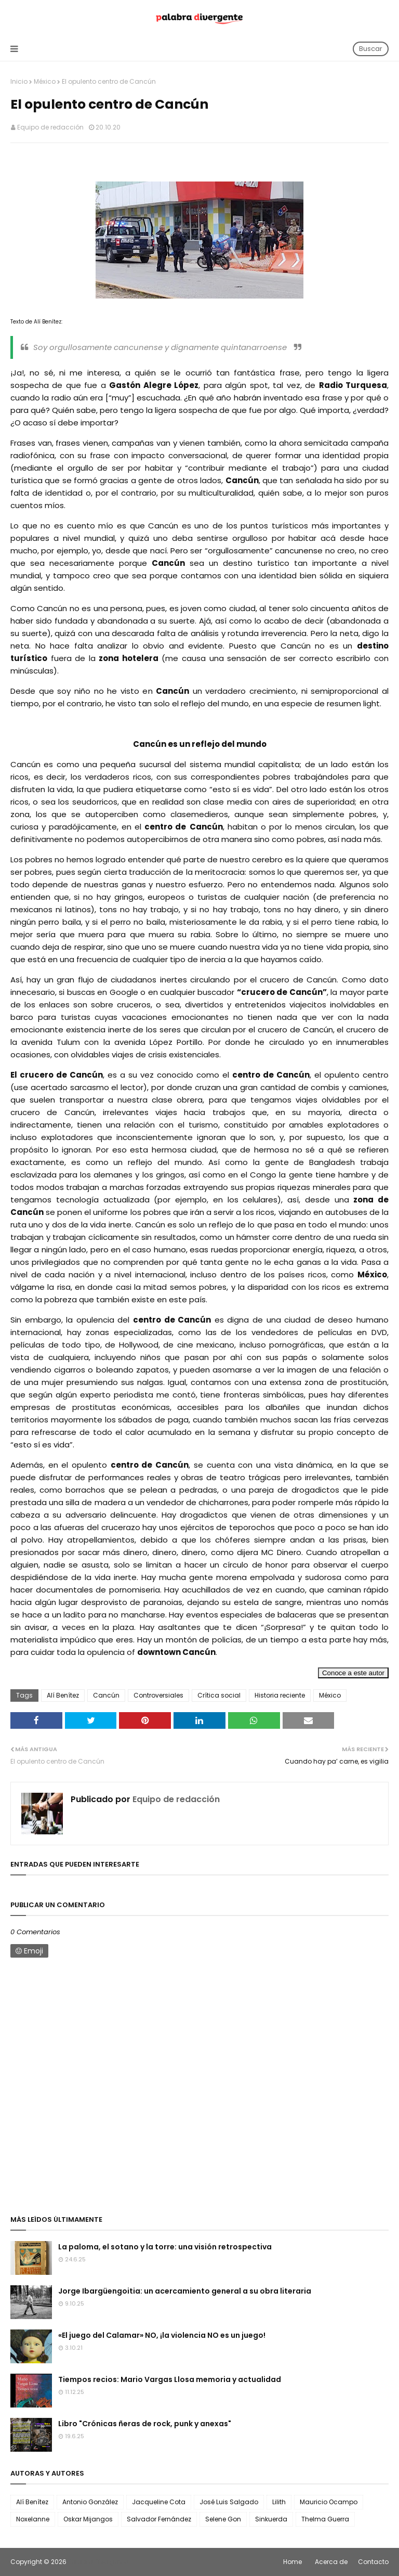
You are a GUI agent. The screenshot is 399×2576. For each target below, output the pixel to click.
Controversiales (158, 1695)
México (45, 81)
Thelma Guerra (325, 2519)
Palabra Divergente (98, 2561)
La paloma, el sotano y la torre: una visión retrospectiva (165, 2247)
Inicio (19, 81)
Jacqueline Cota (158, 2501)
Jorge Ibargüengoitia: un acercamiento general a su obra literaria (184, 2291)
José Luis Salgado (229, 2501)
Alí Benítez (63, 1695)
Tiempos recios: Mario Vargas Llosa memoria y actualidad (169, 2379)
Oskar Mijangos (88, 2519)
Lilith (279, 2501)
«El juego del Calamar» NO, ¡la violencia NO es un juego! (161, 2335)
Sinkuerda (271, 2519)
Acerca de (331, 2561)
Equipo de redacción (50, 127)
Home (292, 2561)
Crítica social (219, 1695)
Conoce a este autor (353, 1673)
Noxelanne (32, 2519)
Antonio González (90, 2501)
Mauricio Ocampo (328, 2501)
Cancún (106, 1695)
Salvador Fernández (159, 2519)
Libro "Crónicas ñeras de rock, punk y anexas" (144, 2423)
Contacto (373, 2561)
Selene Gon (223, 2519)
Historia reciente (280, 1695)
